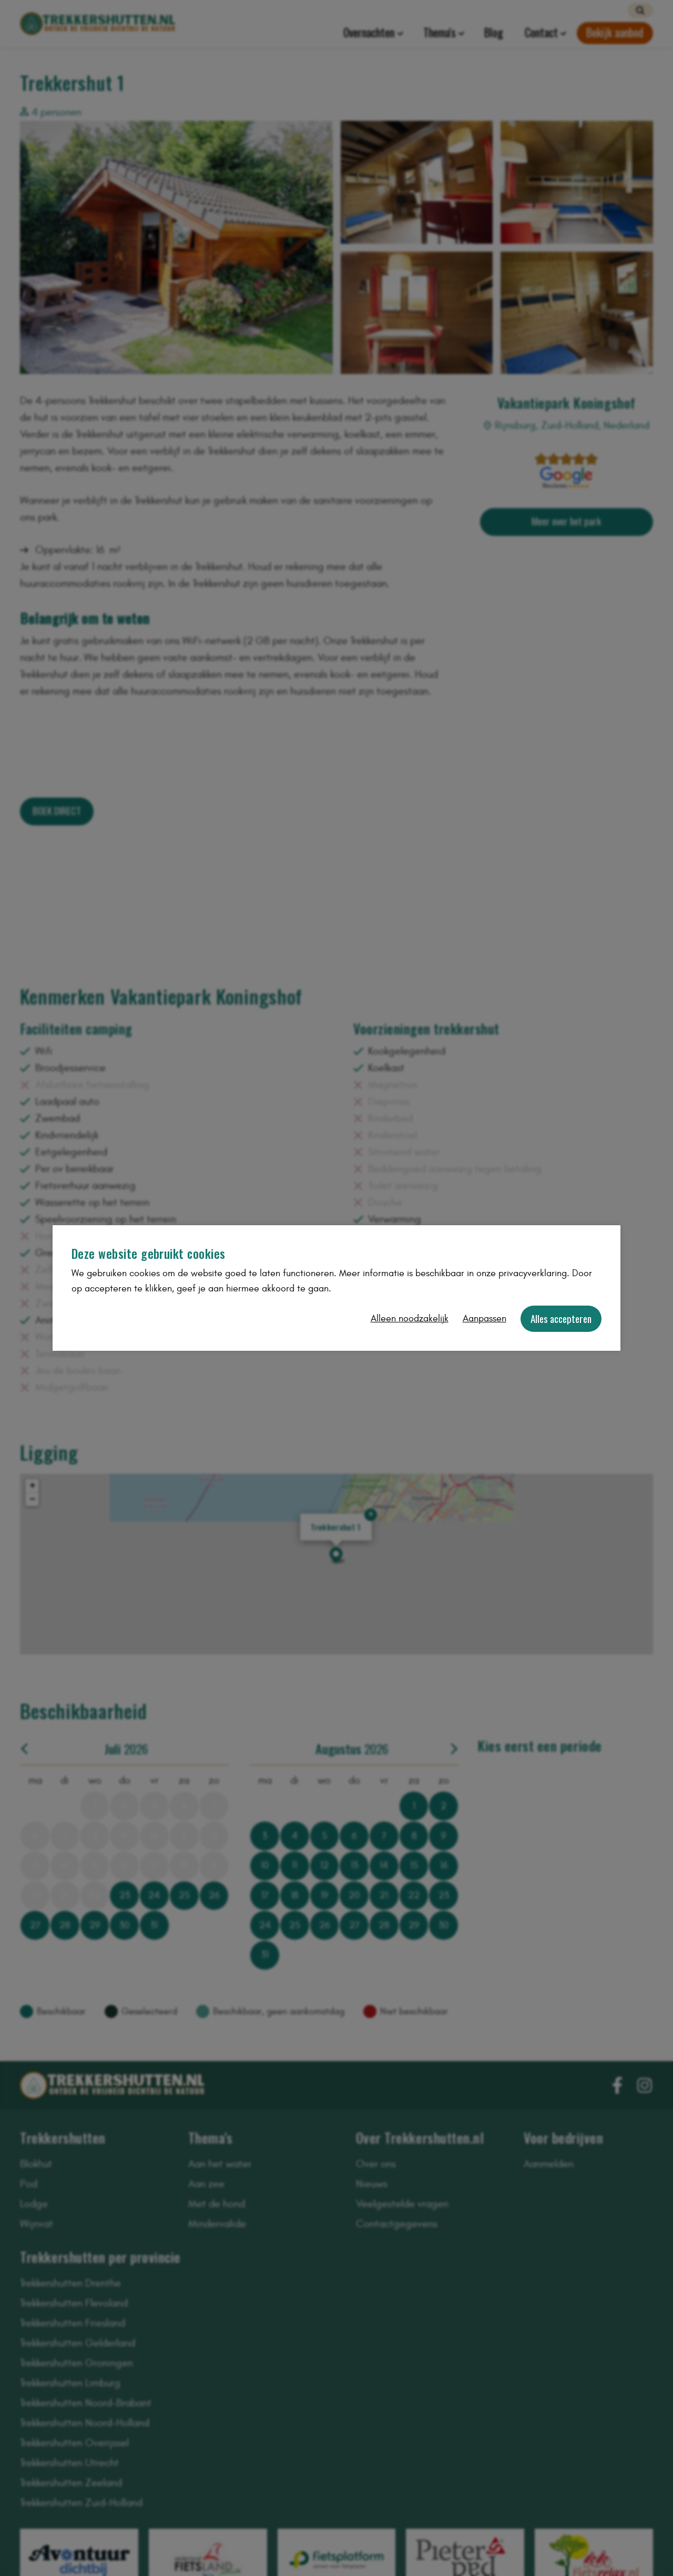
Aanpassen (484, 1318)
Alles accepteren (561, 1318)
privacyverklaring (532, 1273)
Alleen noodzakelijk (409, 1318)
